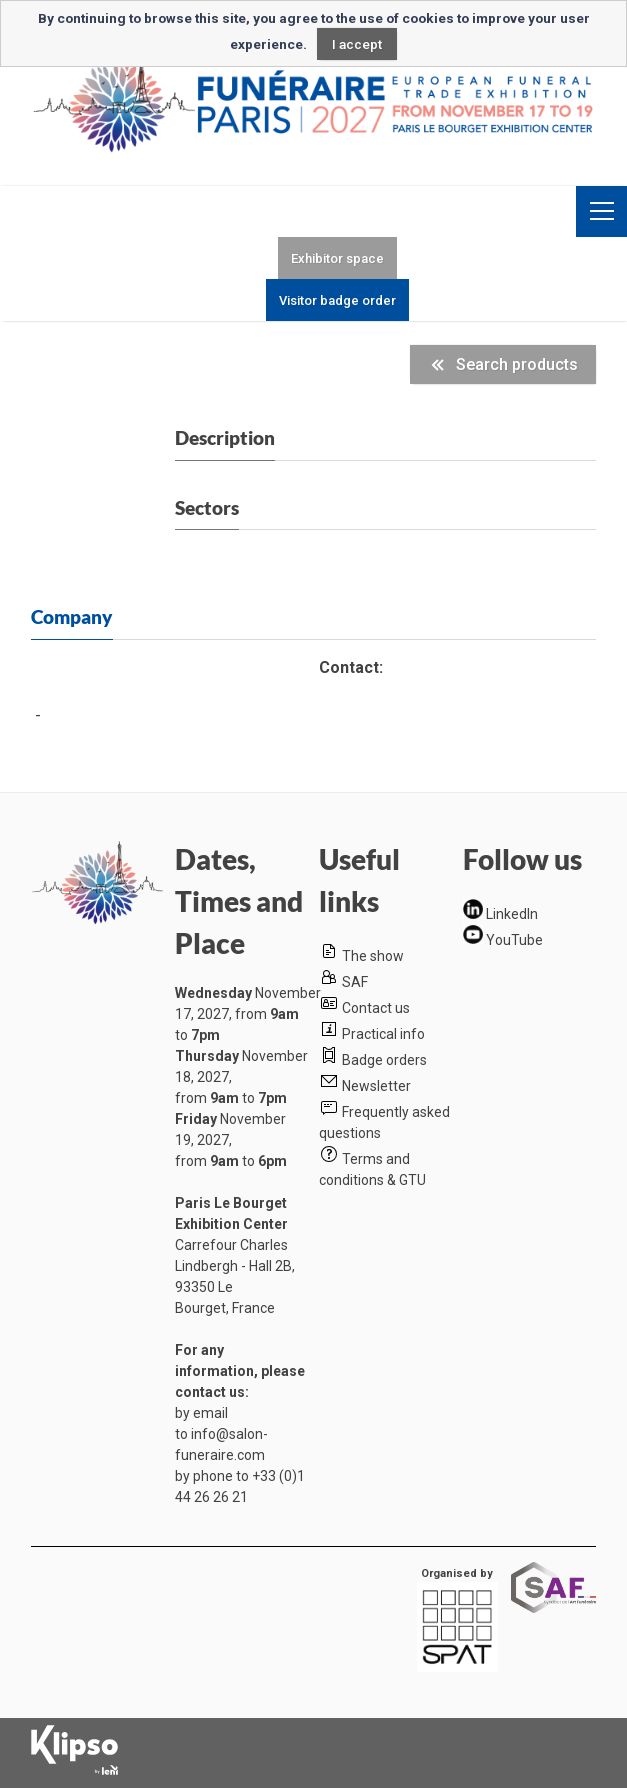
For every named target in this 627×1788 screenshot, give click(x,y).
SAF (355, 982)
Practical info (383, 1034)
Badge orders (384, 1060)
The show (373, 956)
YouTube (514, 939)
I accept (357, 44)
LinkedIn (512, 914)
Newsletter (376, 1086)
